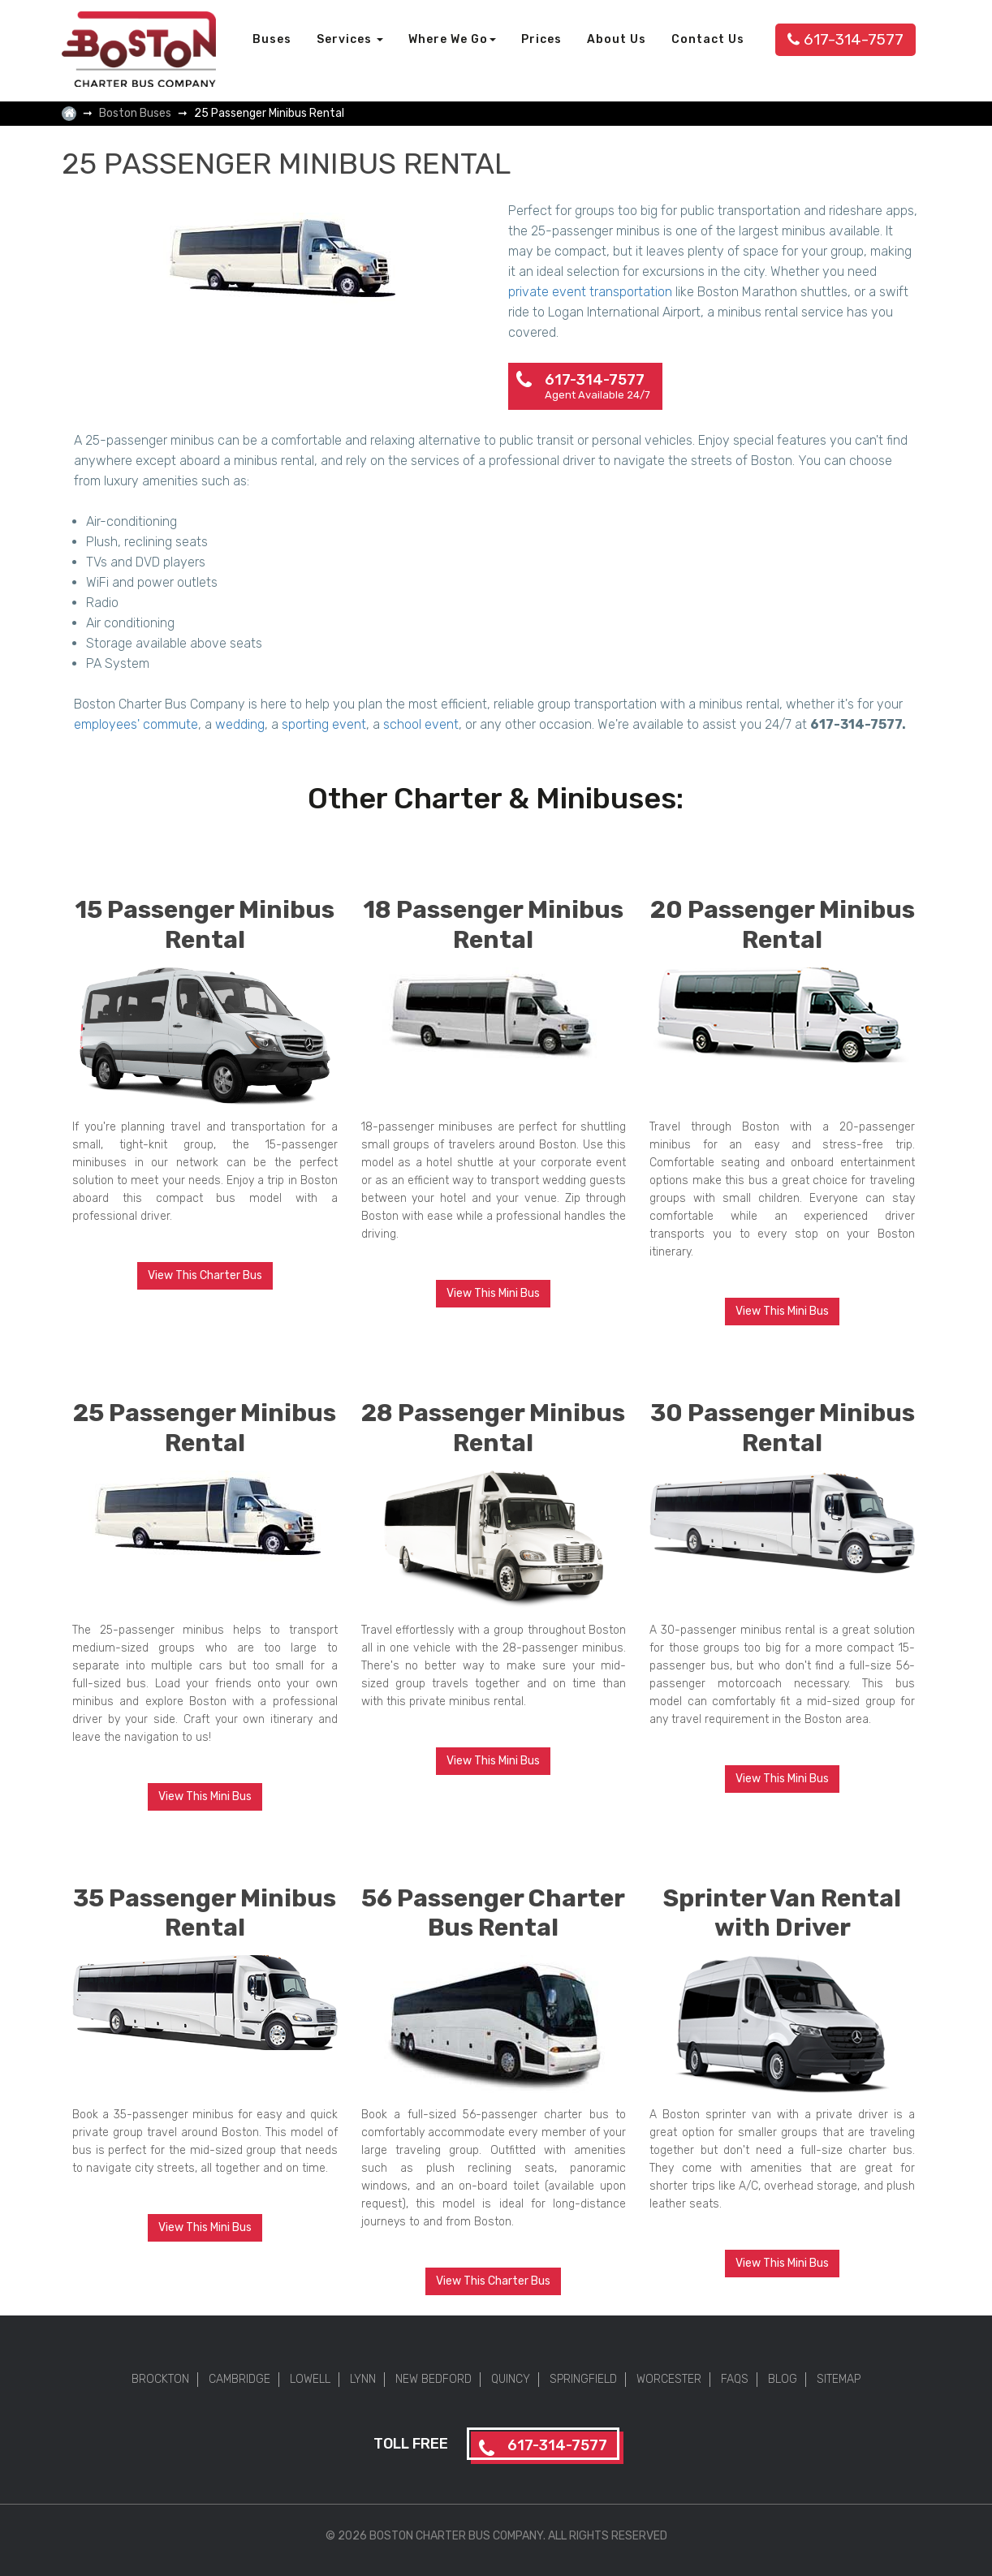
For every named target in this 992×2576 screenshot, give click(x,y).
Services (350, 39)
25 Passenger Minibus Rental (204, 1428)
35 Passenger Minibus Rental (204, 1913)
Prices (541, 39)
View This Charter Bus (205, 1275)
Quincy (510, 2379)
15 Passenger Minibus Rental (204, 924)
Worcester (668, 2379)
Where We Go (452, 39)
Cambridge (239, 2379)
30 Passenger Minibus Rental (782, 1428)
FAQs (734, 2379)
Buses (271, 39)
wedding (240, 724)
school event (421, 724)
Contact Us (707, 39)
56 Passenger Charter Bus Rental (493, 1913)
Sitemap (838, 2379)
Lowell (310, 2379)
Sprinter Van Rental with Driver (782, 1913)
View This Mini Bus (493, 1293)
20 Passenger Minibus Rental (782, 924)
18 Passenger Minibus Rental (493, 924)
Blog (782, 2379)
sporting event (324, 724)
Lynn (363, 2379)
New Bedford (433, 2379)
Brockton (160, 2379)
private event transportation (590, 291)
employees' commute (136, 724)
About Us (616, 39)
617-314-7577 (845, 39)
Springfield (583, 2379)
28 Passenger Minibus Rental (493, 1428)
